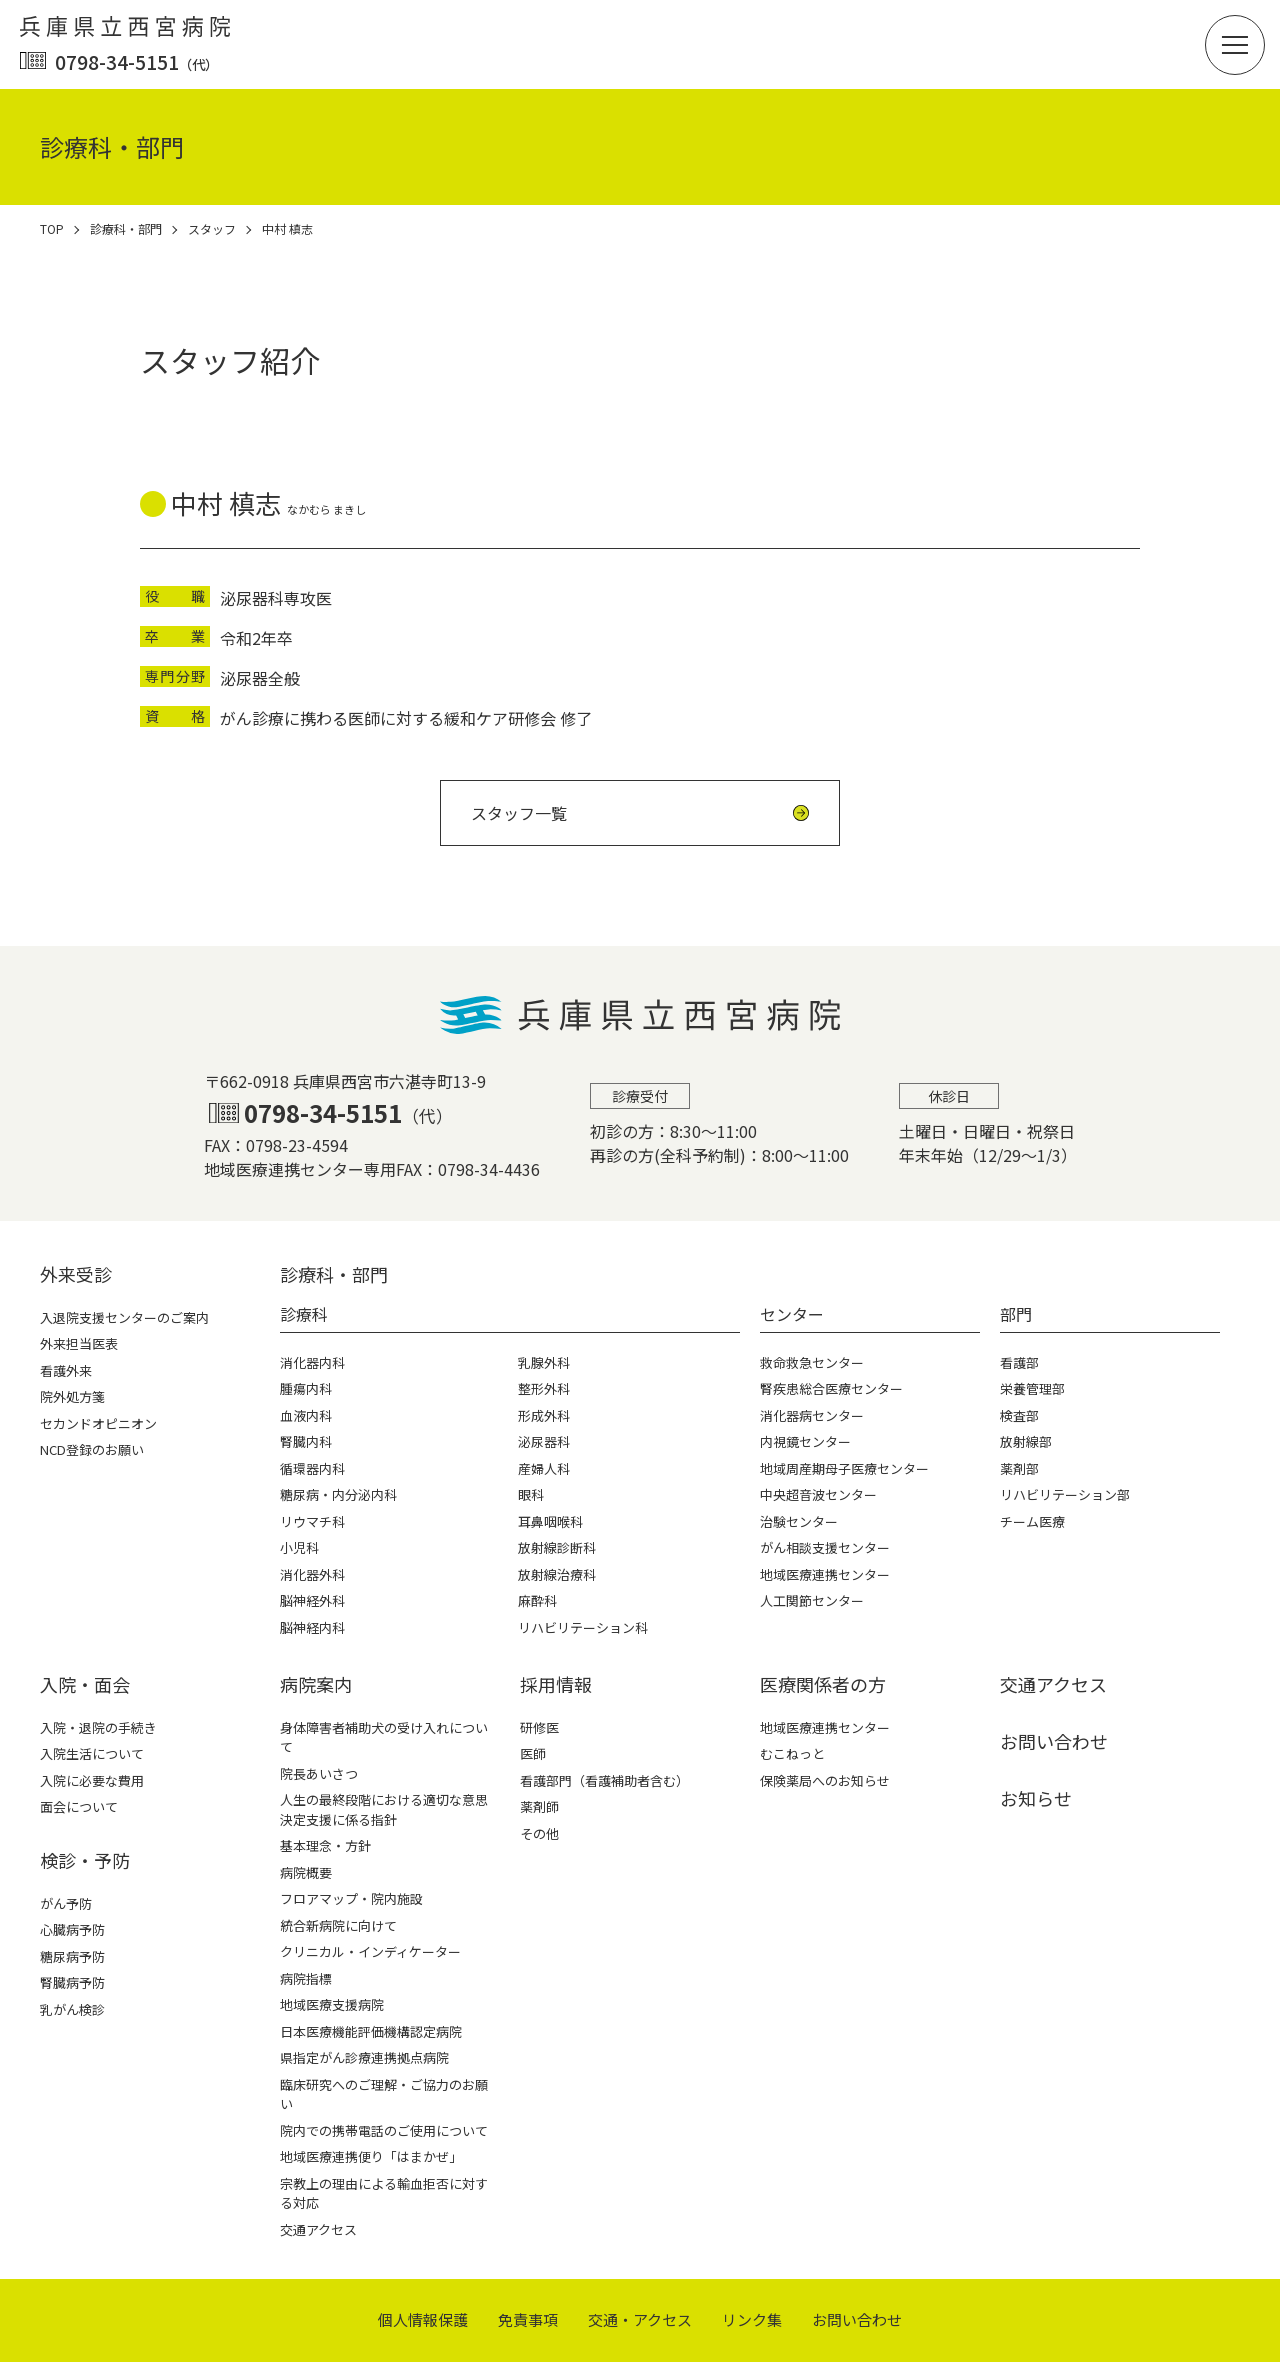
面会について (79, 1806)
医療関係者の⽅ (823, 1684)
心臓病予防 (72, 1929)
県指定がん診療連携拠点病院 (364, 2057)
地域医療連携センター (825, 1727)
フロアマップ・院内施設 (351, 1898)
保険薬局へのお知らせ (825, 1780)
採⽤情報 (556, 1684)
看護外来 (66, 1370)
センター (792, 1314)
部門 (1016, 1314)
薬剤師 (539, 1806)
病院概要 (306, 1872)
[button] (1235, 45)
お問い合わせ (1054, 1741)
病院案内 (316, 1684)
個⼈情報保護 (423, 2319)
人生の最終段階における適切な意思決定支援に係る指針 (384, 1809)
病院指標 (306, 1978)
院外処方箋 (72, 1396)
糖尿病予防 (72, 1956)
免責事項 (528, 2319)
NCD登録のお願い (92, 1449)
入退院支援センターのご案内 (124, 1317)
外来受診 (76, 1274)
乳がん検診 (72, 2009)
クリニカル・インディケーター (370, 1951)
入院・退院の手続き (98, 1727)
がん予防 (66, 1903)
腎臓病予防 (72, 1982)
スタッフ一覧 (519, 813)
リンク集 (752, 2319)
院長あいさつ (319, 1773)
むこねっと (792, 1753)
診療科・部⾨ (334, 1274)
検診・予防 (85, 1860)
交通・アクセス (640, 2319)
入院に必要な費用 (92, 1780)
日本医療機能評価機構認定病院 (371, 2031)
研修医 (539, 1727)
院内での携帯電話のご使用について (384, 2130)
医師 (533, 1753)
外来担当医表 (79, 1343)
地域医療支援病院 (332, 2004)
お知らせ (1036, 1798)
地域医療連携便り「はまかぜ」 (371, 2156)
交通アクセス (318, 2229)
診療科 (304, 1314)
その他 (539, 1833)
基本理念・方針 (325, 1845)
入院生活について (92, 1753)
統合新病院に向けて (338, 1925)
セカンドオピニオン (98, 1423)
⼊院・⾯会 (85, 1684)
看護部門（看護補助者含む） (604, 1780)
